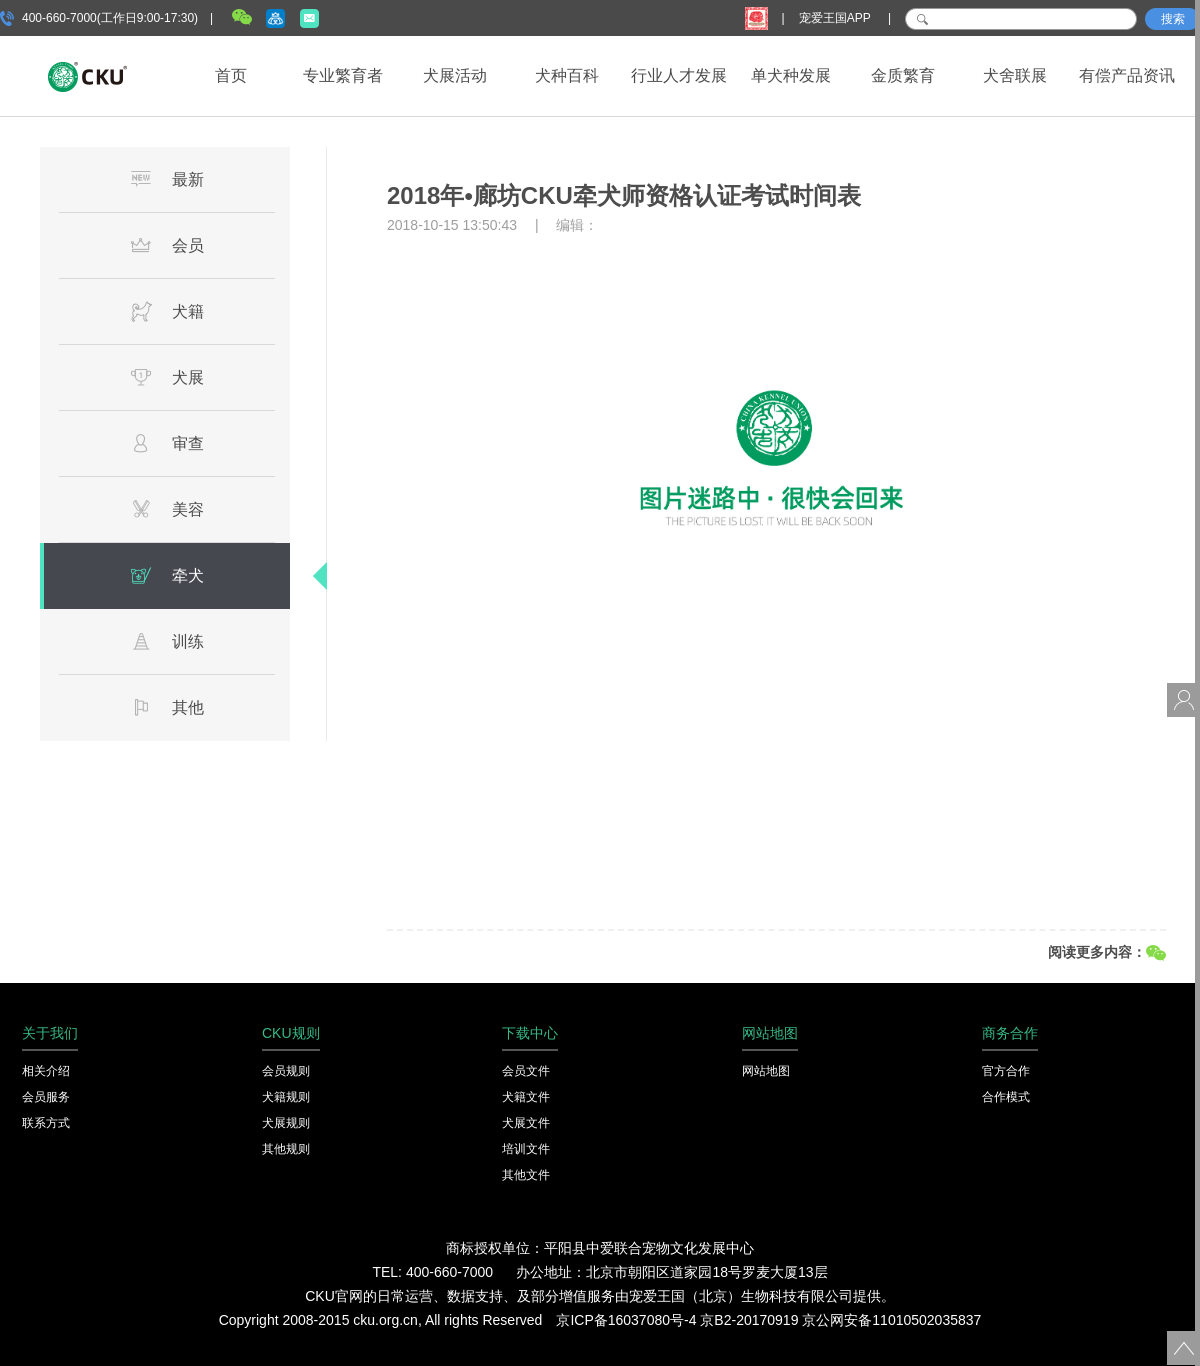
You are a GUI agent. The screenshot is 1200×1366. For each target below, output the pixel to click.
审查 (167, 443)
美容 (167, 509)
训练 (167, 641)
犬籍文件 (526, 1097)
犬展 (167, 377)
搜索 (1173, 19)
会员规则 (286, 1071)
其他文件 (526, 1175)
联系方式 (46, 1123)
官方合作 (1006, 1071)
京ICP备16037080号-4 (626, 1320)
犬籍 (167, 311)
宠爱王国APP (836, 18)
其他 (167, 707)
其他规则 (286, 1149)
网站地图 (766, 1071)
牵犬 (167, 575)
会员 (167, 245)
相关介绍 (46, 1071)
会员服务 (46, 1097)
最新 (167, 179)
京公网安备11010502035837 (891, 1320)
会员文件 (526, 1071)
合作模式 (1006, 1097)
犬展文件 (526, 1123)
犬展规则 (286, 1123)
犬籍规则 (286, 1097)
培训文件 (526, 1149)
